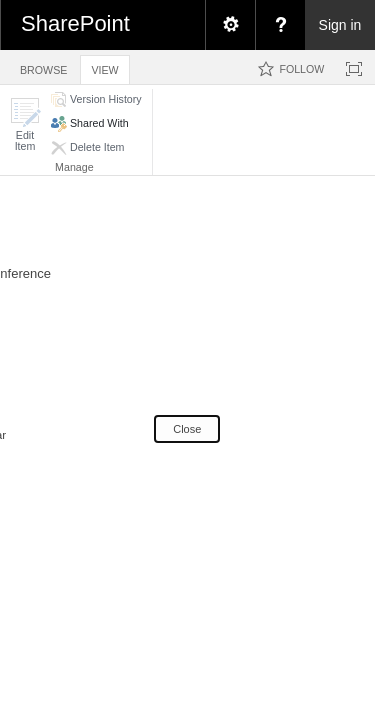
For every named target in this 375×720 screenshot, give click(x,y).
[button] (25, 124)
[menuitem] (230, 25)
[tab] (43, 66)
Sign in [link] (340, 25)
